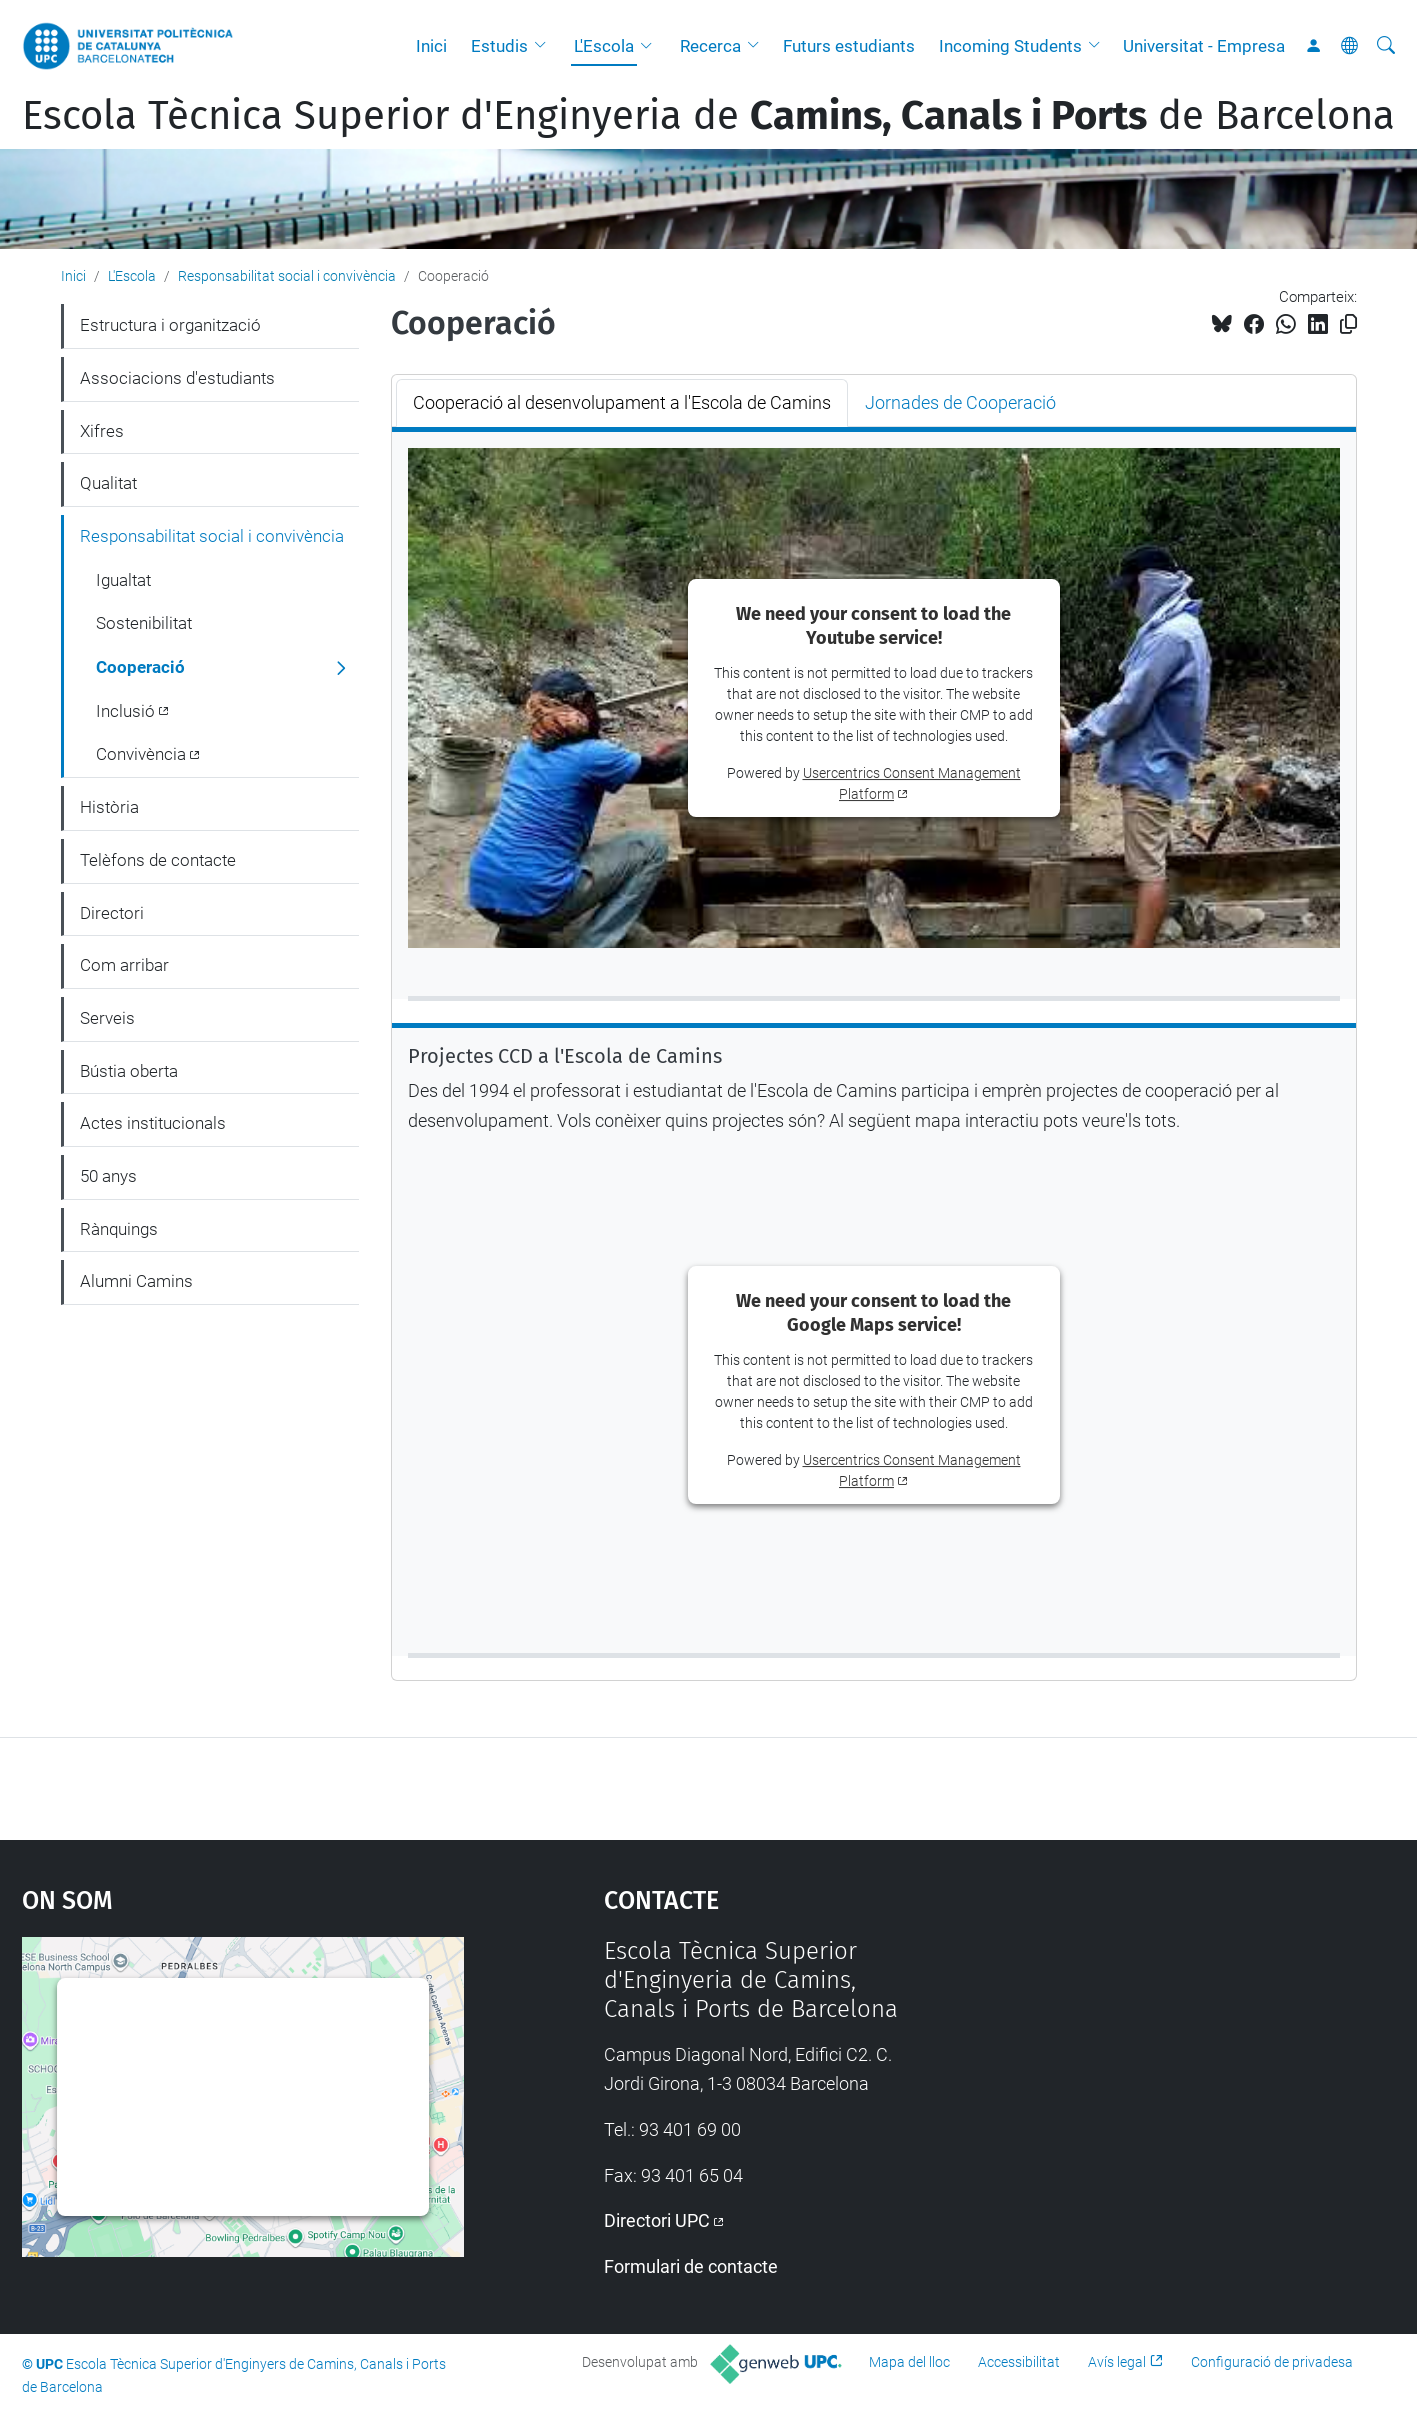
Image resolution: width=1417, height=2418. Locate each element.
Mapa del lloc (909, 2362)
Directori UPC (657, 2220)
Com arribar (124, 965)
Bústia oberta (129, 1071)
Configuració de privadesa (1272, 2362)
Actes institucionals (153, 1123)
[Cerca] (1386, 46)
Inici (431, 46)
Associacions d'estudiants (177, 378)
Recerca (710, 46)
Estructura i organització (170, 325)
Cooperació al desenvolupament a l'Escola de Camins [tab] (622, 402)
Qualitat (108, 483)
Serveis (107, 1018)
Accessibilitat (1019, 2362)
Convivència (141, 754)
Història (109, 807)
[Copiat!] (1348, 324)
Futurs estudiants (849, 46)
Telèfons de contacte (158, 860)
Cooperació (140, 667)
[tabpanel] (874, 1041)
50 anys (108, 1176)
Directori (112, 913)
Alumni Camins (136, 1281)
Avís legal (1117, 2362)
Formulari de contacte (691, 2266)
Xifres (102, 431)
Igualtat (123, 580)
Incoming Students (1010, 46)
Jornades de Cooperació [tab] (960, 402)
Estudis (499, 46)
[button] (545, 46)
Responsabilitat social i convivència (287, 276)
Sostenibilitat (144, 623)
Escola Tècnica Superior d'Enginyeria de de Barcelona (708, 116)
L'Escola (604, 46)
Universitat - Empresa (1204, 46)
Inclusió (125, 711)
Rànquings (119, 1229)
